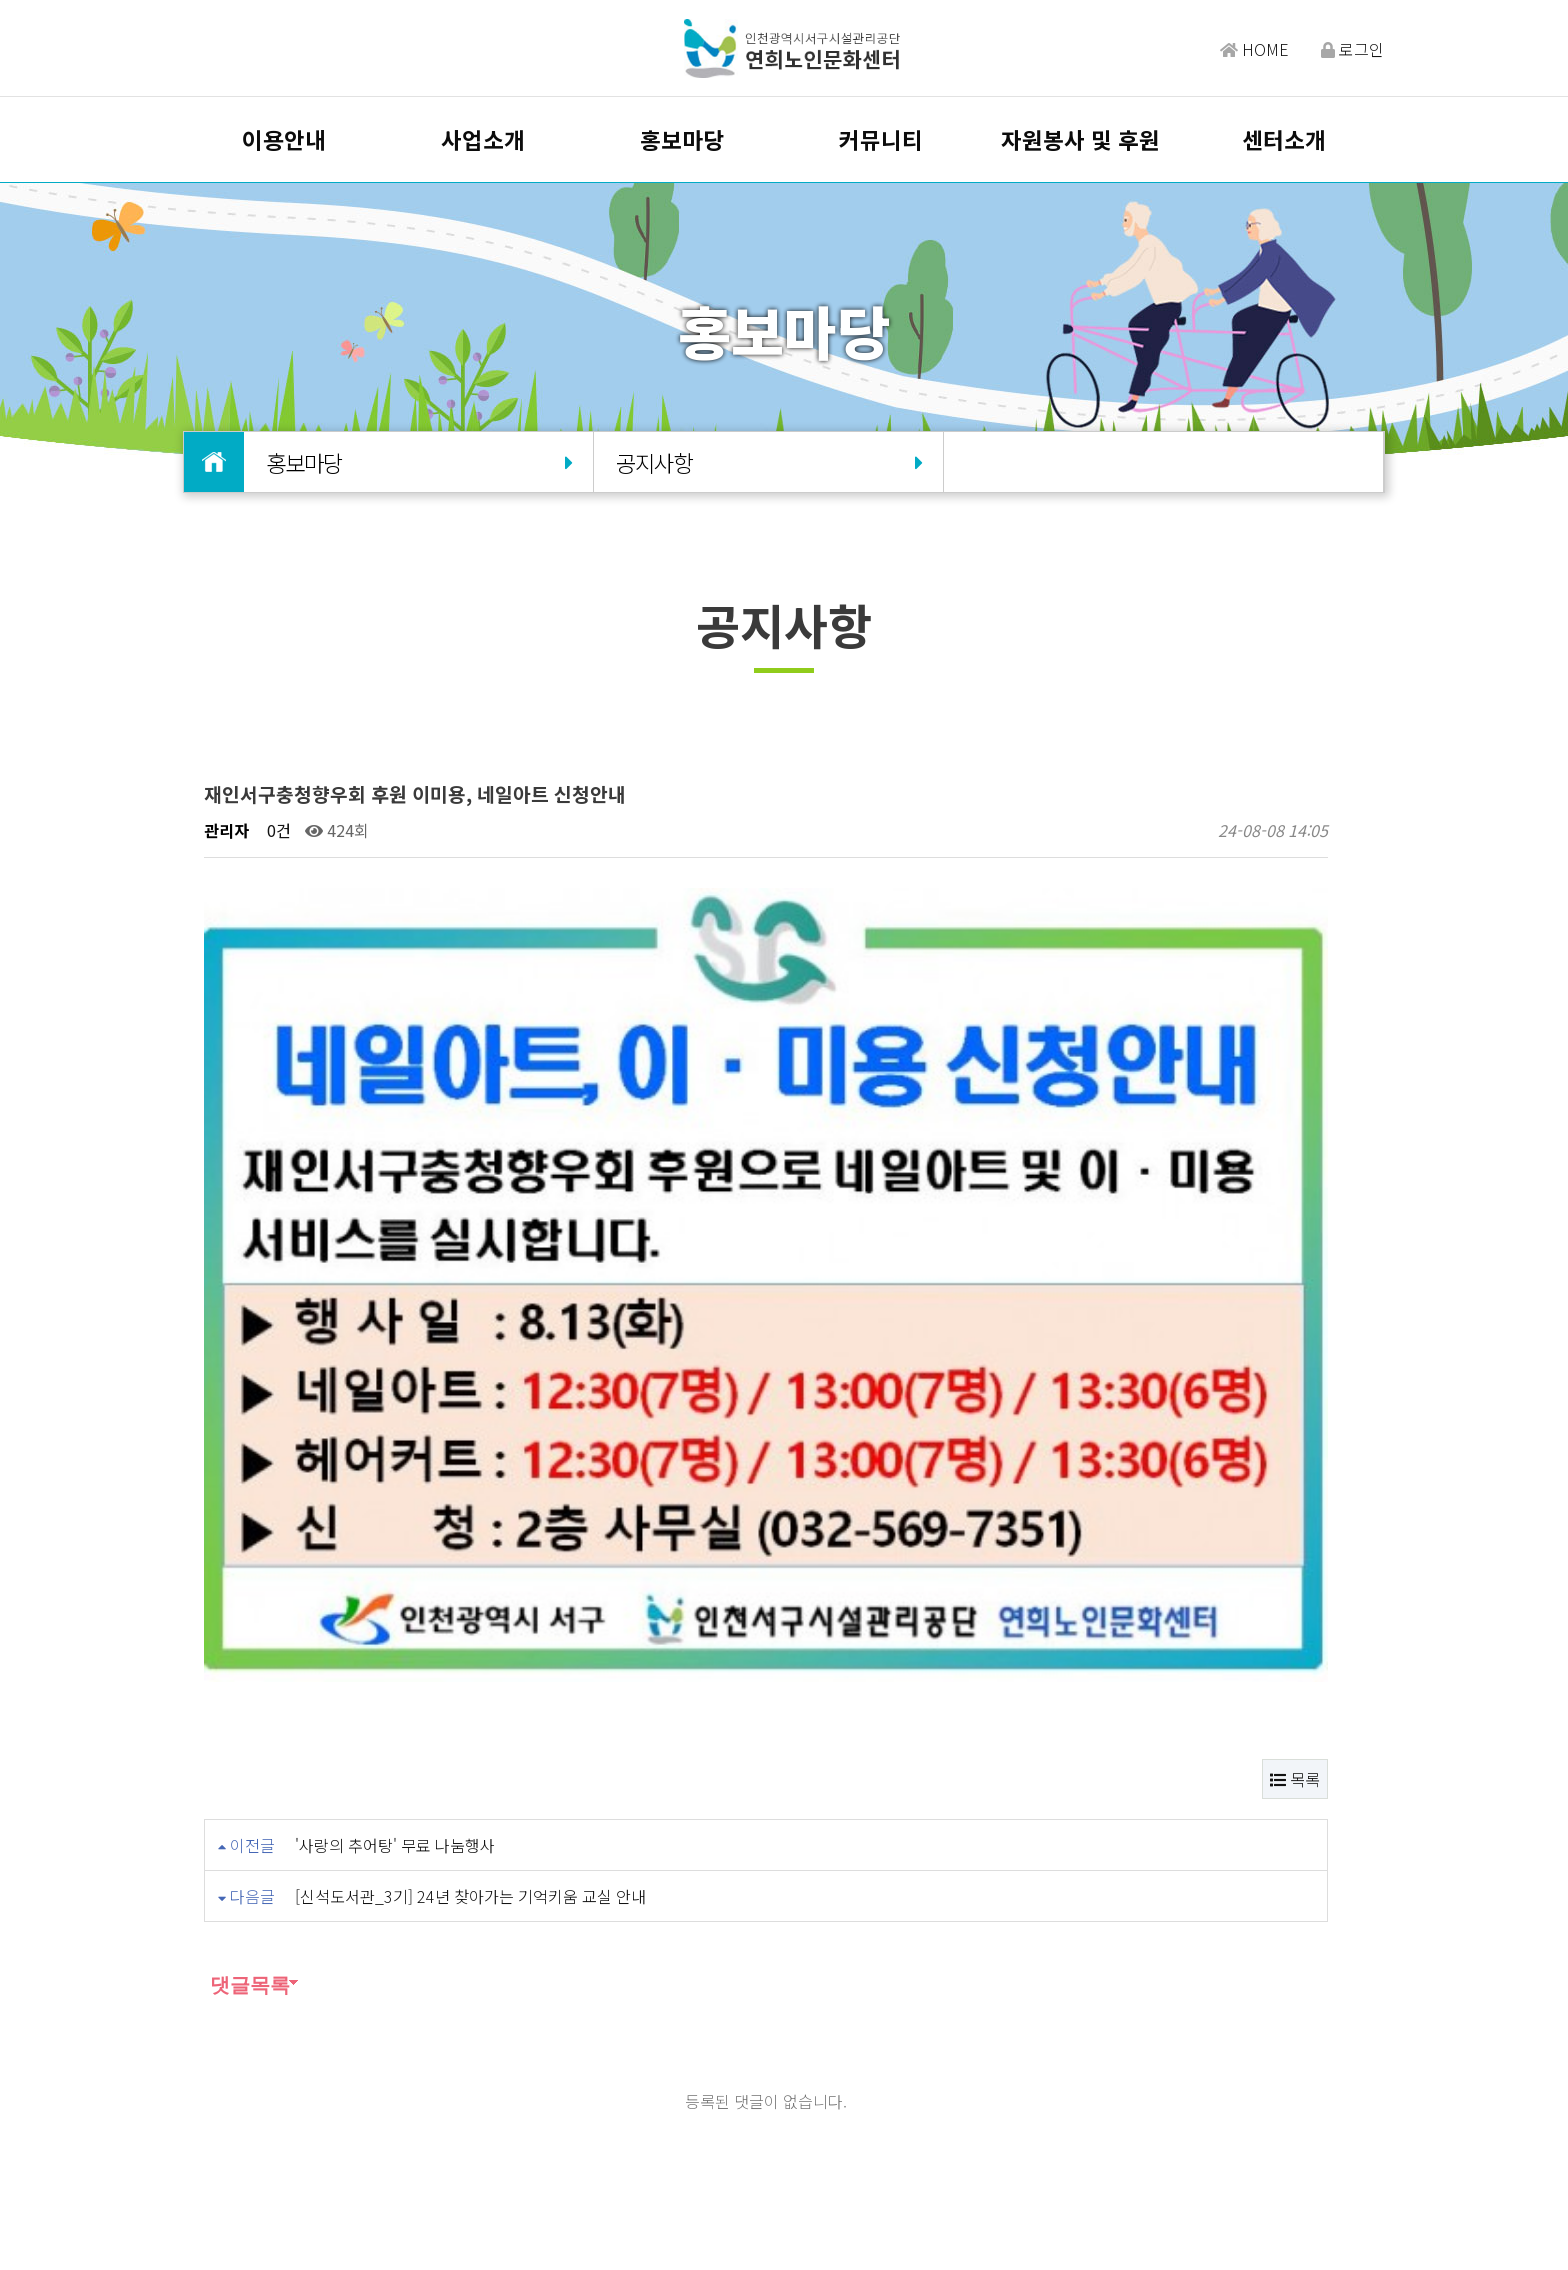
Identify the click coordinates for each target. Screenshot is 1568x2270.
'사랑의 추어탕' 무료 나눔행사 (395, 1475)
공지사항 (768, 462)
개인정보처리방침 (727, 2112)
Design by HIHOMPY (828, 2231)
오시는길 (545, 2112)
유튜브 (1346, 2125)
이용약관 (621, 2112)
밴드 (1218, 2125)
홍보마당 (682, 139)
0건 (277, 830)
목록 (1295, 1409)
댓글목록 (247, 1615)
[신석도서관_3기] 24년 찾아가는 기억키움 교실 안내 (470, 1526)
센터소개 (1284, 139)
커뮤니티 (881, 139)
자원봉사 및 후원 (1080, 139)
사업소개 (483, 139)
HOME (1254, 49)
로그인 (1352, 49)
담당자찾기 (461, 2112)
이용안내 (284, 139)
